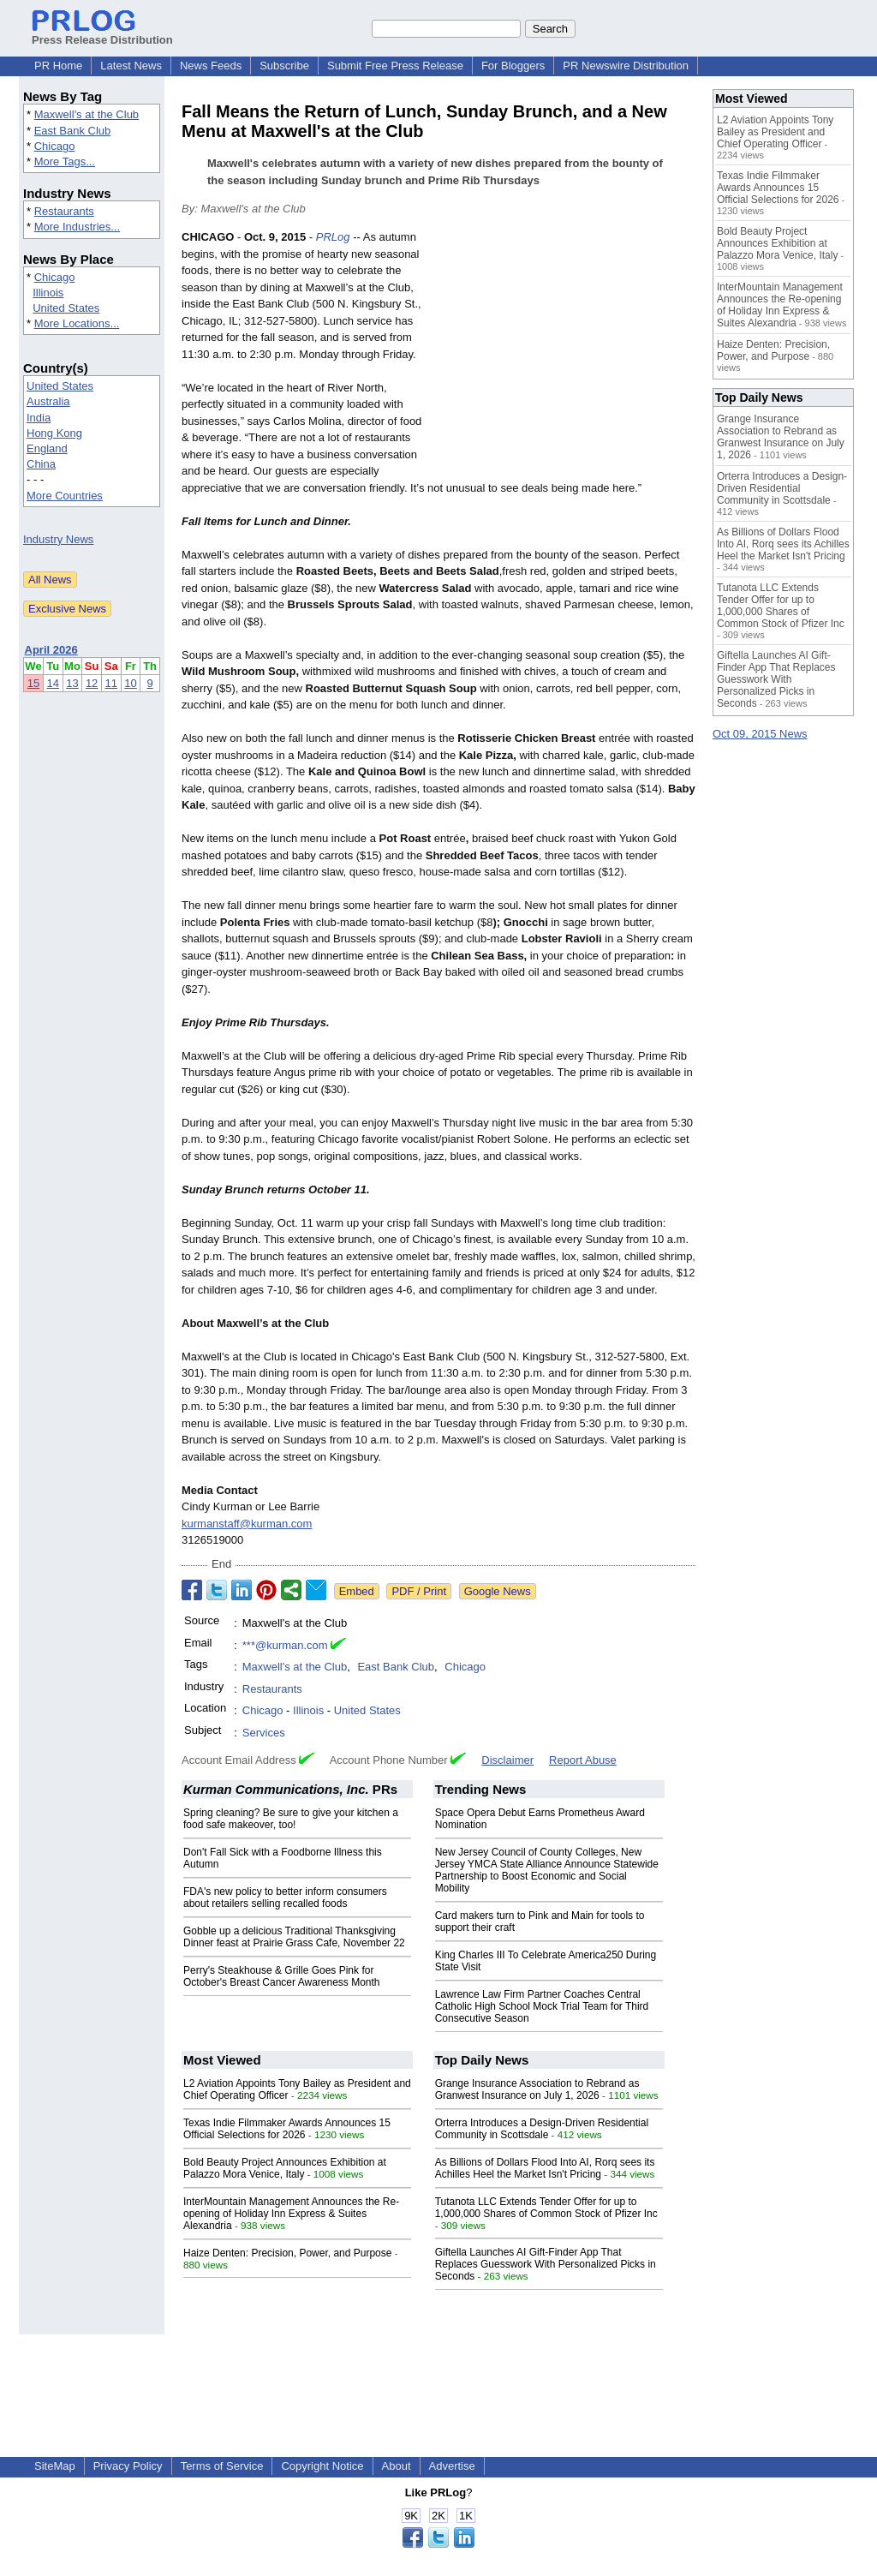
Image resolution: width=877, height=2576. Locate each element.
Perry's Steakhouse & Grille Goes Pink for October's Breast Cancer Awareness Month (281, 1976)
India (39, 417)
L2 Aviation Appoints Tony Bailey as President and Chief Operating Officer (775, 132)
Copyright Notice (322, 2465)
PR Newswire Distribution (626, 65)
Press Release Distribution (102, 33)
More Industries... (77, 226)
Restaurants (64, 211)
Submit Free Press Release (395, 65)
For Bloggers (513, 65)
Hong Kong (54, 433)
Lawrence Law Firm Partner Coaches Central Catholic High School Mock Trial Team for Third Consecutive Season (542, 2006)
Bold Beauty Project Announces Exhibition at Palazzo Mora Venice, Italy (284, 2168)
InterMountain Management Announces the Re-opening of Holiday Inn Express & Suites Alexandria (291, 2214)
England (47, 448)
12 (92, 683)
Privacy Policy (128, 2465)
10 (130, 683)
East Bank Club (72, 130)
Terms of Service (222, 2465)
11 (111, 683)
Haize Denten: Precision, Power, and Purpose (287, 2253)
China (41, 463)
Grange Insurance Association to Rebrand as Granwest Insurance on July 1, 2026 (537, 2089)
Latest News (131, 65)
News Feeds (211, 65)
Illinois (48, 292)
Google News (497, 1591)
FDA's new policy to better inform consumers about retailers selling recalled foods (285, 1898)
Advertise (452, 2465)
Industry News (58, 539)
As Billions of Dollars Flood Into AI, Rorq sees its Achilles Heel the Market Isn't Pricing (545, 2168)
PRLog (333, 236)
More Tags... (64, 161)
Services (263, 1732)
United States (66, 308)
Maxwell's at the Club (86, 114)
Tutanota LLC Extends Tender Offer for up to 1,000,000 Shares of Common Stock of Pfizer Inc (546, 2208)
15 (33, 683)
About (396, 2465)
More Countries (65, 495)
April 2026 (51, 649)
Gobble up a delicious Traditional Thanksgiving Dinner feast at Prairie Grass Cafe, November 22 (294, 1937)
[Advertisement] (566, 355)
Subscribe (284, 65)
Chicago (54, 146)
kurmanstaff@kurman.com (247, 1523)
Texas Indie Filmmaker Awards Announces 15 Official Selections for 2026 (287, 2129)
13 (72, 683)
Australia (48, 401)
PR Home (58, 65)
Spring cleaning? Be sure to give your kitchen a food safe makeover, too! (290, 1819)
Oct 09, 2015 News (760, 733)
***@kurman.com (285, 1645)
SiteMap (54, 2465)
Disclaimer (507, 1760)
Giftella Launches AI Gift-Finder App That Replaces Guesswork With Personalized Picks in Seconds (545, 2264)
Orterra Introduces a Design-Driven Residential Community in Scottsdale (541, 2129)
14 (53, 683)
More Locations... (77, 323)
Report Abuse (583, 1760)
